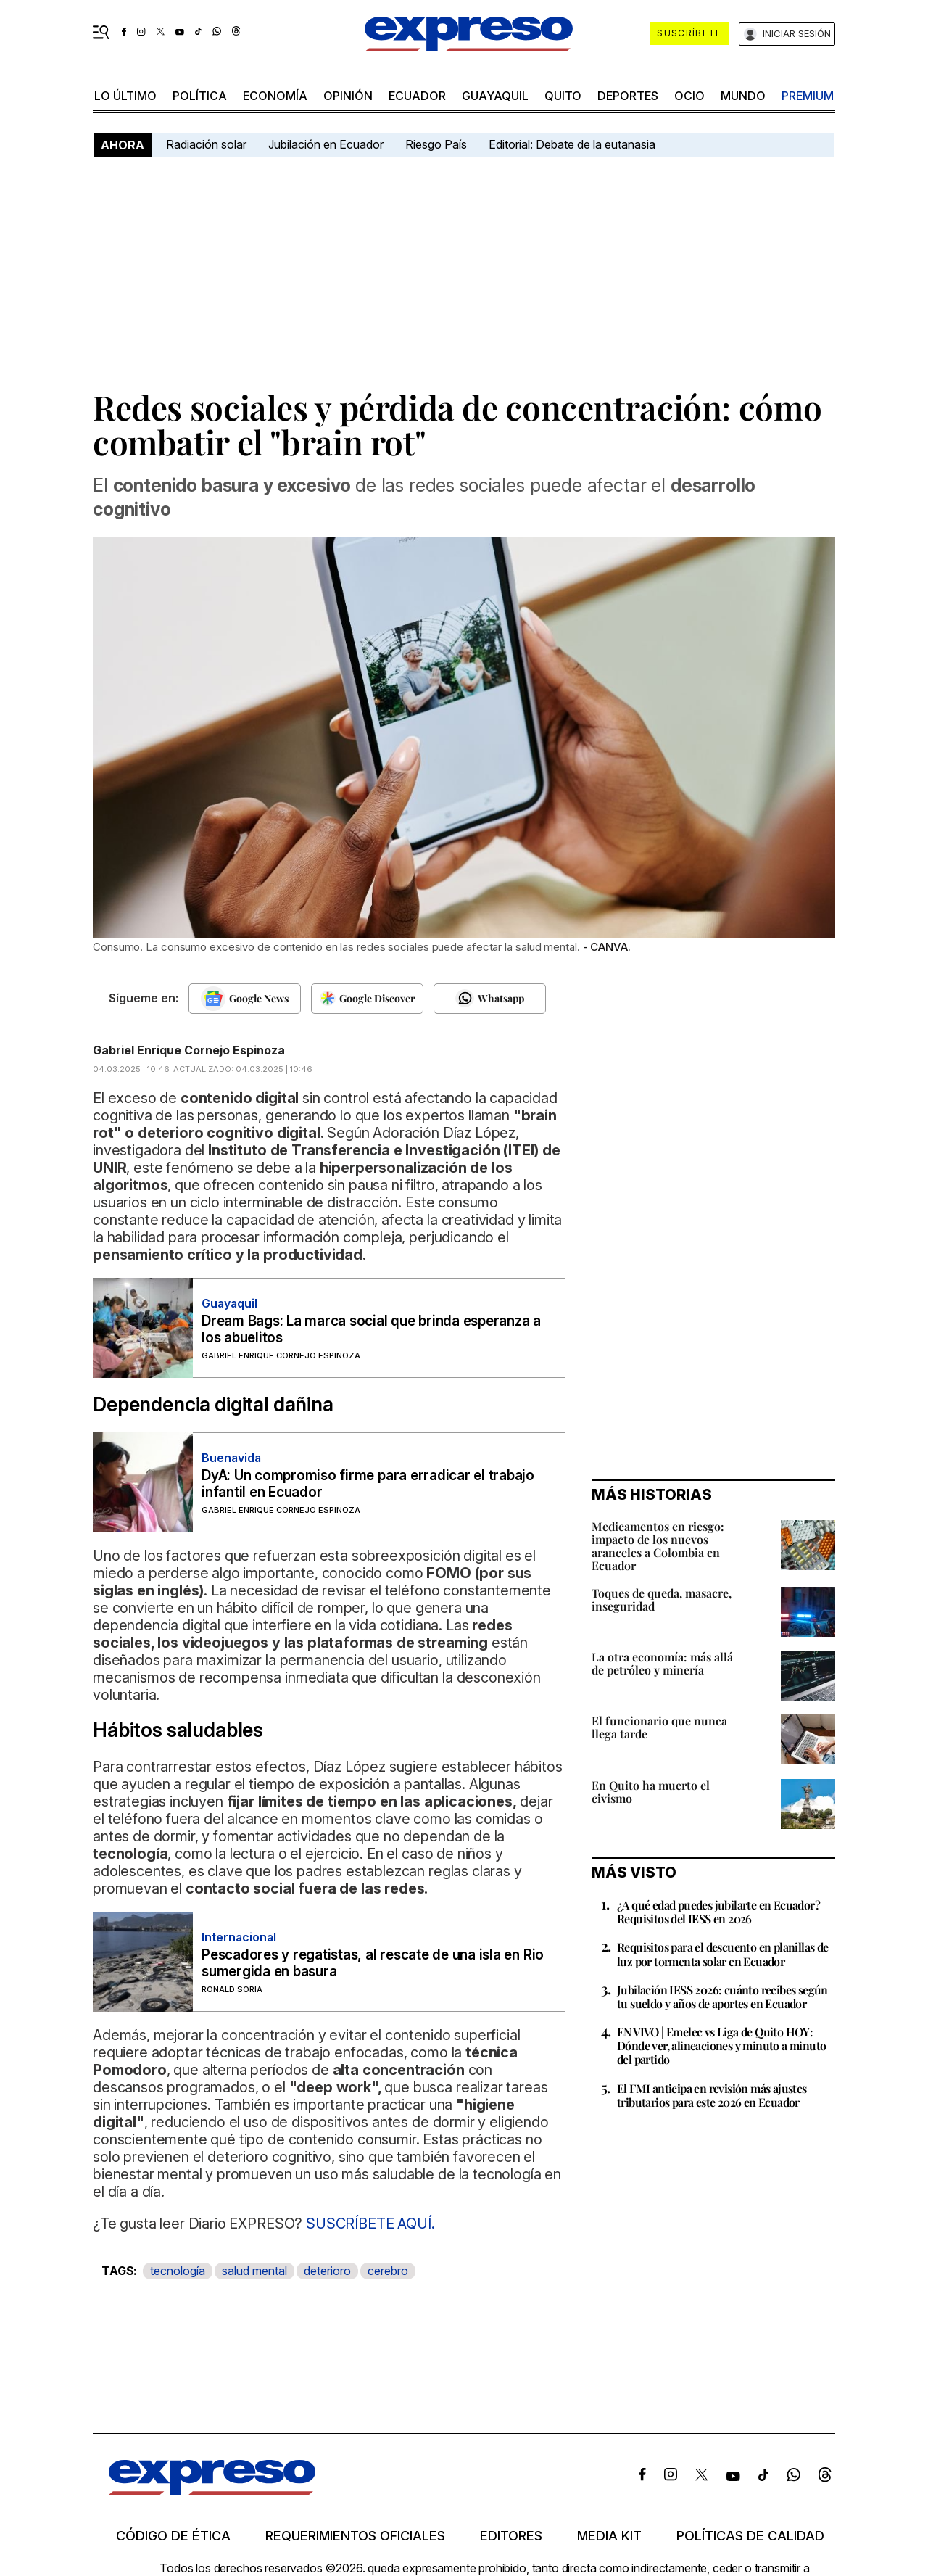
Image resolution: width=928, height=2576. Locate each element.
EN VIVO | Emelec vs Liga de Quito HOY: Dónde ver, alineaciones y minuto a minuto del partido (721, 2045)
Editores (511, 2536)
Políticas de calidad (750, 2536)
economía (275, 95)
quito (562, 95)
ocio (689, 95)
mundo (743, 95)
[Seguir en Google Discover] (367, 998)
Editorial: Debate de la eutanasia (572, 144)
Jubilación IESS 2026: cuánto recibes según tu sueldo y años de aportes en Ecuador (722, 1996)
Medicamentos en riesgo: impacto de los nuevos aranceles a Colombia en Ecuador (658, 1546)
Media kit (609, 2536)
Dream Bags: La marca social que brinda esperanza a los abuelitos (371, 1329)
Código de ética (173, 2536)
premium (808, 95)
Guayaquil (495, 95)
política (200, 95)
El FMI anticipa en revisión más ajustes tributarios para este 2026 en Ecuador (712, 2095)
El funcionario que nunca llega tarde (659, 1727)
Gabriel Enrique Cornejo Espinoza (189, 1050)
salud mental (254, 2270)
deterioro (327, 2270)
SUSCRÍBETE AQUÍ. (370, 2223)
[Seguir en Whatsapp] (490, 998)
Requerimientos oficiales (355, 2536)
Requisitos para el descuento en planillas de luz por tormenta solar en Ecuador (723, 1953)
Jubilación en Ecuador (326, 144)
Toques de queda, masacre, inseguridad (662, 1599)
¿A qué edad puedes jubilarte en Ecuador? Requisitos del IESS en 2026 (718, 1911)
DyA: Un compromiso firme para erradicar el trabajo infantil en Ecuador (368, 1483)
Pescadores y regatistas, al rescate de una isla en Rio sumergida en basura (373, 1963)
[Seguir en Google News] (244, 998)
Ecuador (417, 95)
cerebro (388, 2270)
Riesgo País (436, 144)
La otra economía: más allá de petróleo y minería (662, 1663)
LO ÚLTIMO (125, 95)
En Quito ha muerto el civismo (651, 1792)
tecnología (177, 2270)
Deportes (627, 95)
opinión (348, 95)
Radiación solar (206, 144)
